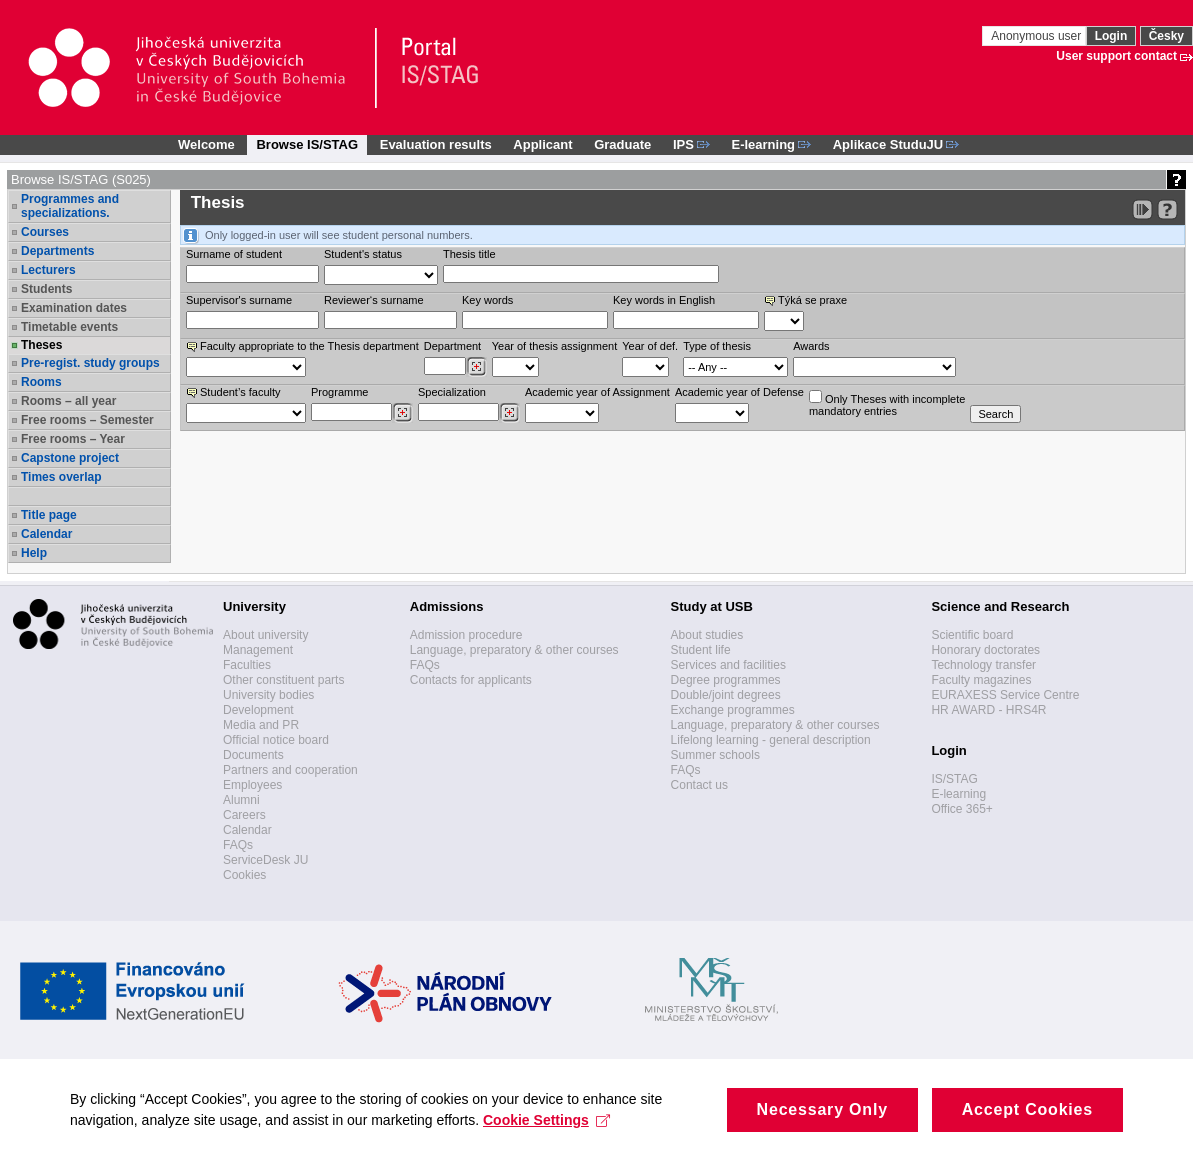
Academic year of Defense (739, 392)
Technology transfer (983, 665)
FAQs (238, 845)
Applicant (542, 144)
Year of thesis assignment (555, 346)
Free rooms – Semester (87, 420)
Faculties (247, 665)
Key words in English (664, 300)
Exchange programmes (733, 710)
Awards (811, 346)
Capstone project (70, 458)
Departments (57, 251)
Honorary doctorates (985, 650)
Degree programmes (726, 680)
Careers (244, 815)
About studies (707, 635)
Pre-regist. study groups (90, 363)
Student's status (363, 254)
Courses (45, 232)
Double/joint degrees (726, 695)
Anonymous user (1037, 36)
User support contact (1116, 56)
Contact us (699, 785)
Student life (701, 650)
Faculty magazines (981, 680)
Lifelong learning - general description (771, 740)
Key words (487, 300)
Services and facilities (728, 665)
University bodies (268, 695)
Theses (41, 345)
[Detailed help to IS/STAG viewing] (1167, 209)
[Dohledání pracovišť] (476, 367)
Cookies (244, 875)
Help (34, 553)
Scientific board (972, 635)
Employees (252, 785)
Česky (1166, 36)
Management (258, 650)
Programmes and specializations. (70, 206)
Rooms (41, 382)
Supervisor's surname (239, 300)
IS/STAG (954, 779)
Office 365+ (962, 809)
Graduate (622, 144)
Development (258, 710)
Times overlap (61, 477)
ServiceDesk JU (265, 860)
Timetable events (69, 327)
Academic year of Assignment (597, 392)
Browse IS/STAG (307, 144)
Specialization (452, 392)
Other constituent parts (283, 680)
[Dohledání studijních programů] (402, 413)
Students (46, 289)
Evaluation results (436, 144)
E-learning (958, 794)
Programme (339, 392)
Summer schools (715, 755)
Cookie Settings (546, 1138)
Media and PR (261, 725)
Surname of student (234, 254)
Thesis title (469, 254)
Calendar (46, 534)
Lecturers (48, 270)
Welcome (206, 144)
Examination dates (74, 308)
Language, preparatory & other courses (514, 650)
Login (1111, 36)
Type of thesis (717, 346)
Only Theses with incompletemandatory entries (887, 403)
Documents (253, 755)
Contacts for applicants (471, 680)
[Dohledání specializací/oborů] (509, 413)
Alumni (241, 800)
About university (265, 635)
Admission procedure (466, 635)
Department (452, 346)
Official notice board (276, 740)
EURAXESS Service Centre (1005, 695)
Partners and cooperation (290, 770)
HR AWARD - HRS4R (988, 710)
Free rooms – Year (73, 439)
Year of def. (650, 346)
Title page (49, 515)
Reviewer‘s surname (374, 300)
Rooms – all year (68, 401)
